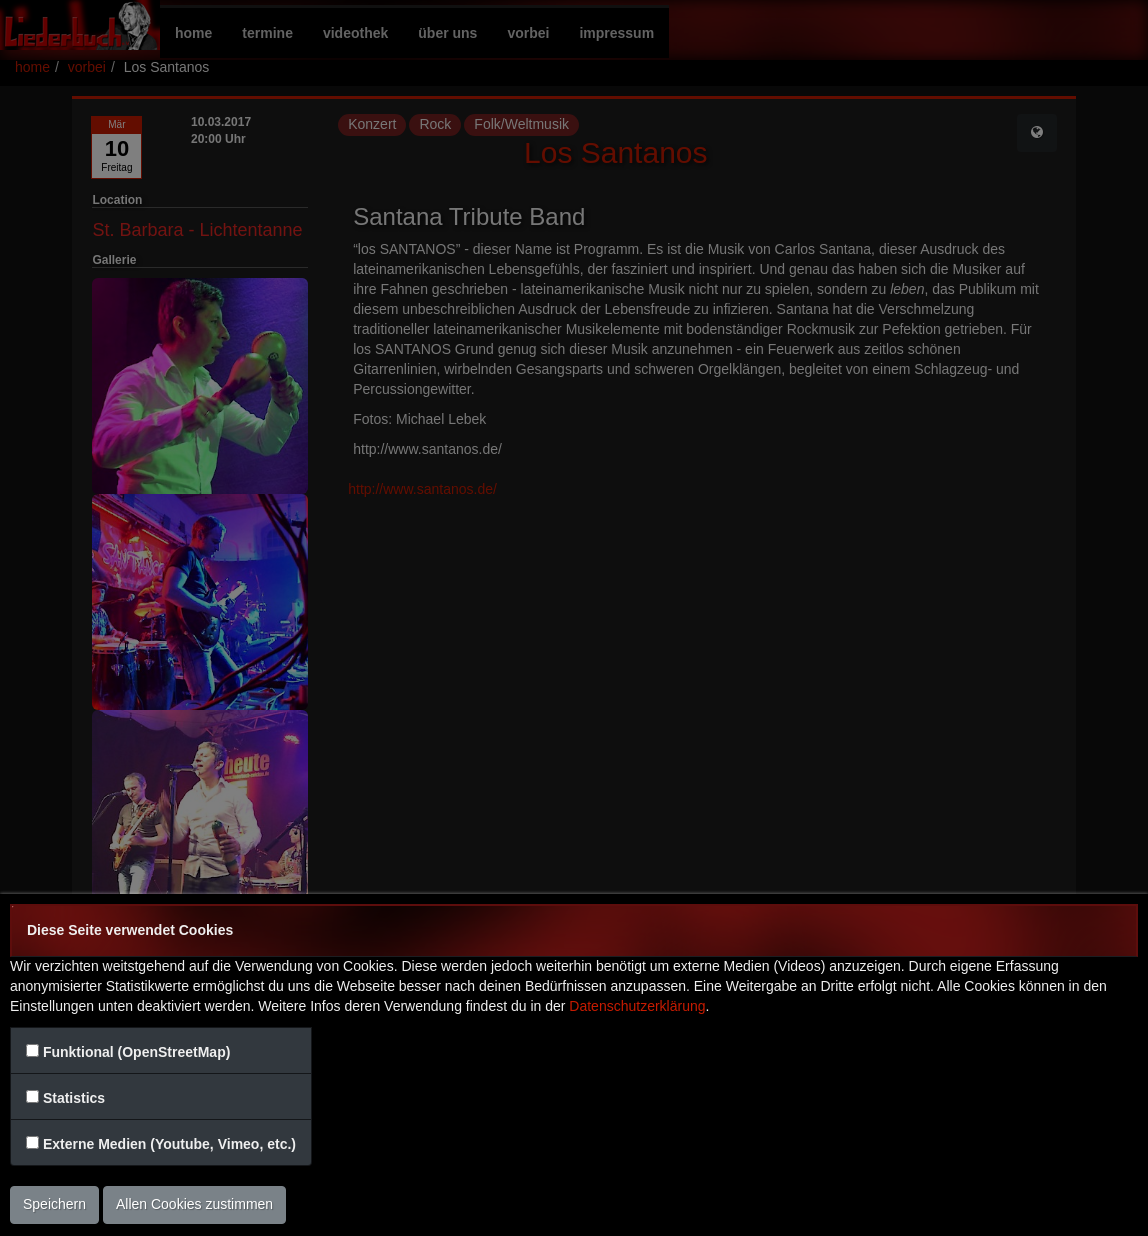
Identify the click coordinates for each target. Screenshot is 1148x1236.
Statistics (74, 1098)
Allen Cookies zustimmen (194, 1204)
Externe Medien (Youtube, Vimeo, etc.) (169, 1144)
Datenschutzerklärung (637, 1006)
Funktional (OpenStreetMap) (136, 1052)
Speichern (54, 1204)
